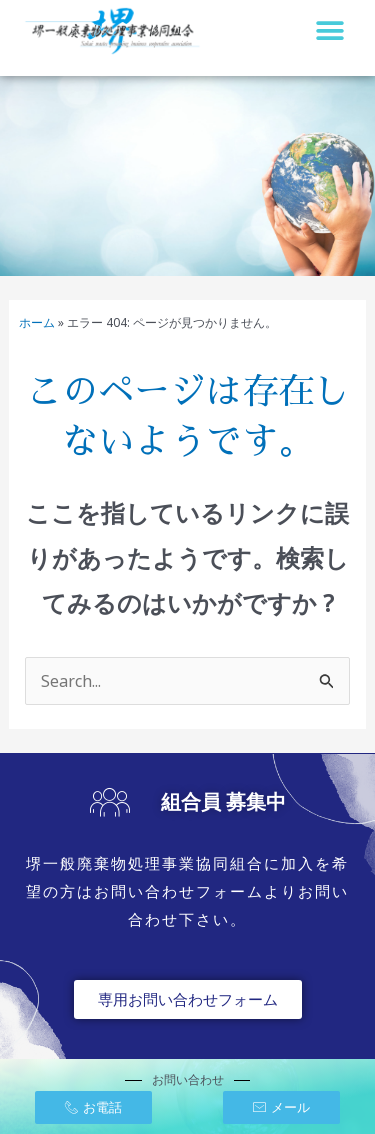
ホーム (37, 322)
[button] (329, 30)
